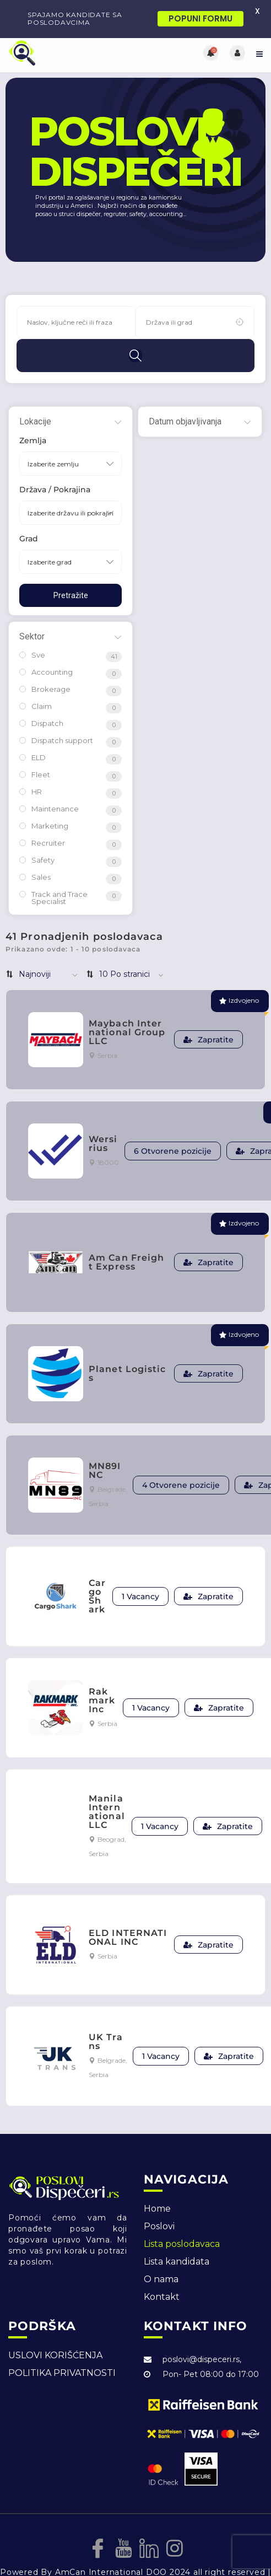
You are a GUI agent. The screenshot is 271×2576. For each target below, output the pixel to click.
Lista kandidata (176, 2234)
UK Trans (106, 2014)
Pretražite (70, 567)
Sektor (32, 609)
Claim (35, 678)
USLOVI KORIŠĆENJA (55, 2327)
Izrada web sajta (36, 2556)
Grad (28, 511)
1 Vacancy (140, 1569)
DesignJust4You (111, 2556)
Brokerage (45, 661)
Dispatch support (56, 713)
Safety (37, 832)
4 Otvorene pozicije (181, 1457)
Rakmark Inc (102, 1673)
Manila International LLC (107, 1784)
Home (157, 2181)
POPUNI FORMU (200, 18)
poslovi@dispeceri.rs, (201, 2332)
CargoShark (97, 1569)
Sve (32, 627)
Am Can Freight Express (126, 1235)
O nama (161, 2251)
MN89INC (105, 1443)
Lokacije (35, 394)
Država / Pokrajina (54, 462)
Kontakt (162, 2269)
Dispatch (41, 696)
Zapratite (208, 1013)
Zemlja (32, 413)
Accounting (46, 644)
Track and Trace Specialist (53, 870)
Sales (35, 849)
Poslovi (159, 2198)
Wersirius (103, 1116)
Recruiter (42, 815)
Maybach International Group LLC (127, 1005)
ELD (32, 730)
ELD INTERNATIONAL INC (128, 1910)
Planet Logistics (127, 1346)
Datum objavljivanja (185, 394)
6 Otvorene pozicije (173, 1123)
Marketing (43, 798)
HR (30, 764)
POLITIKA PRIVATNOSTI (62, 2345)
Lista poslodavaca (182, 2216)
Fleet (34, 747)
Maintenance (49, 781)
